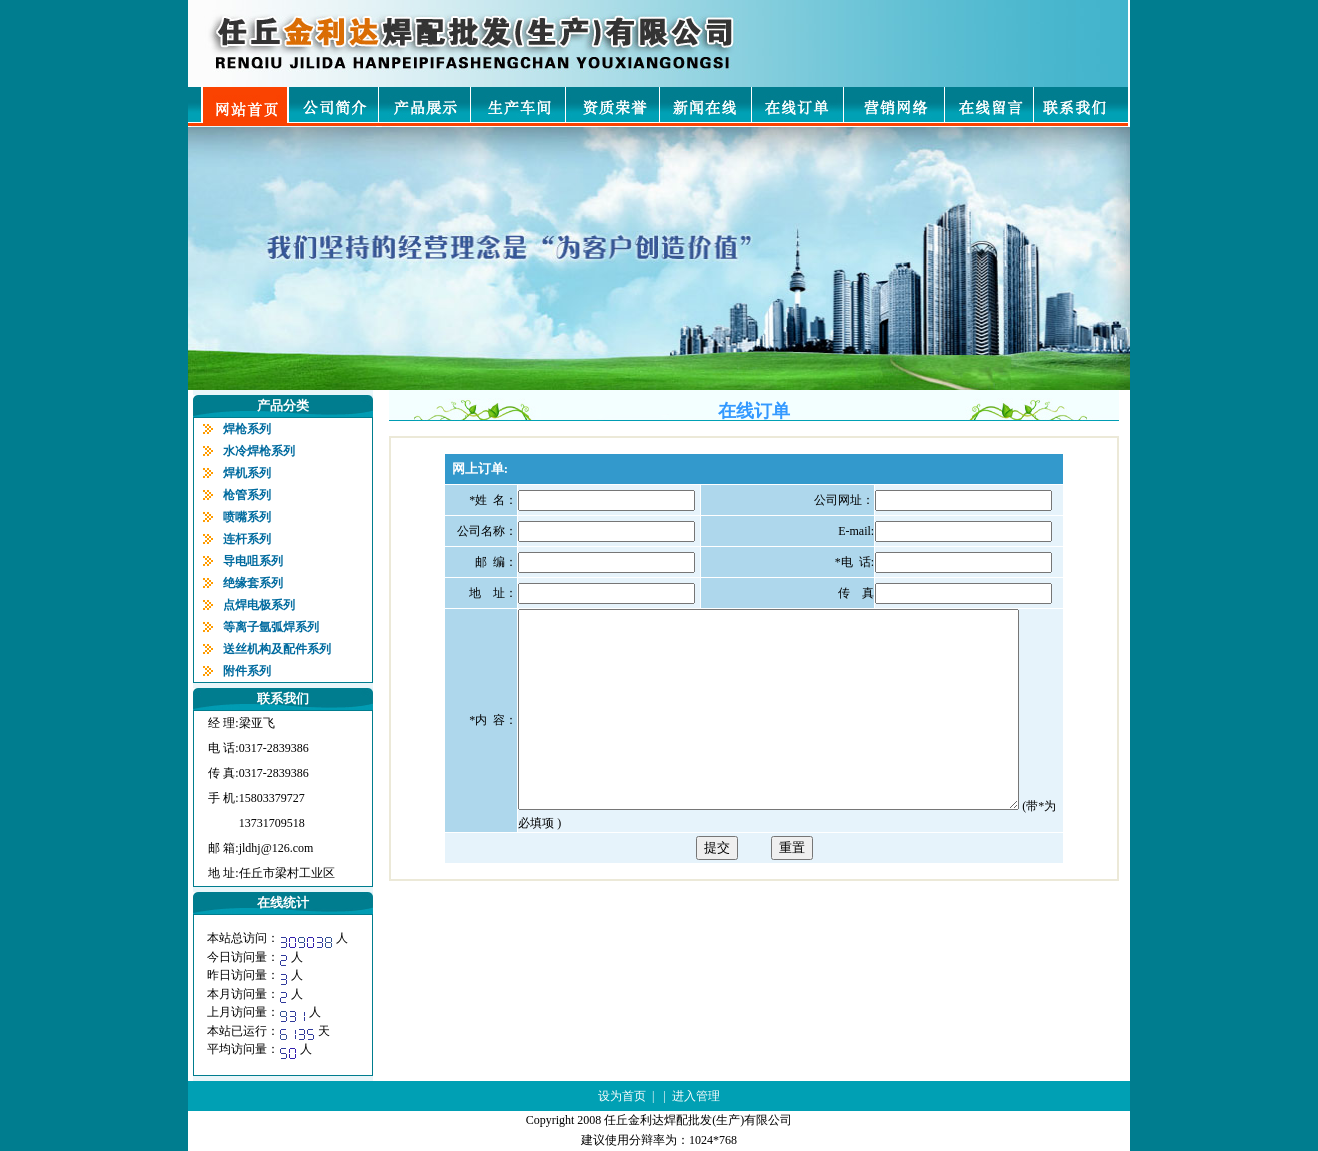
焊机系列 (247, 473)
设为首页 (622, 1096)
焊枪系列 (247, 429)
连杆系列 (247, 539)
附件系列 (247, 671)
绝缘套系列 (253, 583)
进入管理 (696, 1096)
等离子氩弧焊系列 (271, 627)
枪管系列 (247, 495)
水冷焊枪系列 (259, 451)
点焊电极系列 (259, 605)
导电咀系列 (253, 561)
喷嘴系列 (247, 517)
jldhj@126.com (276, 848)
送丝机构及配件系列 (277, 649)
